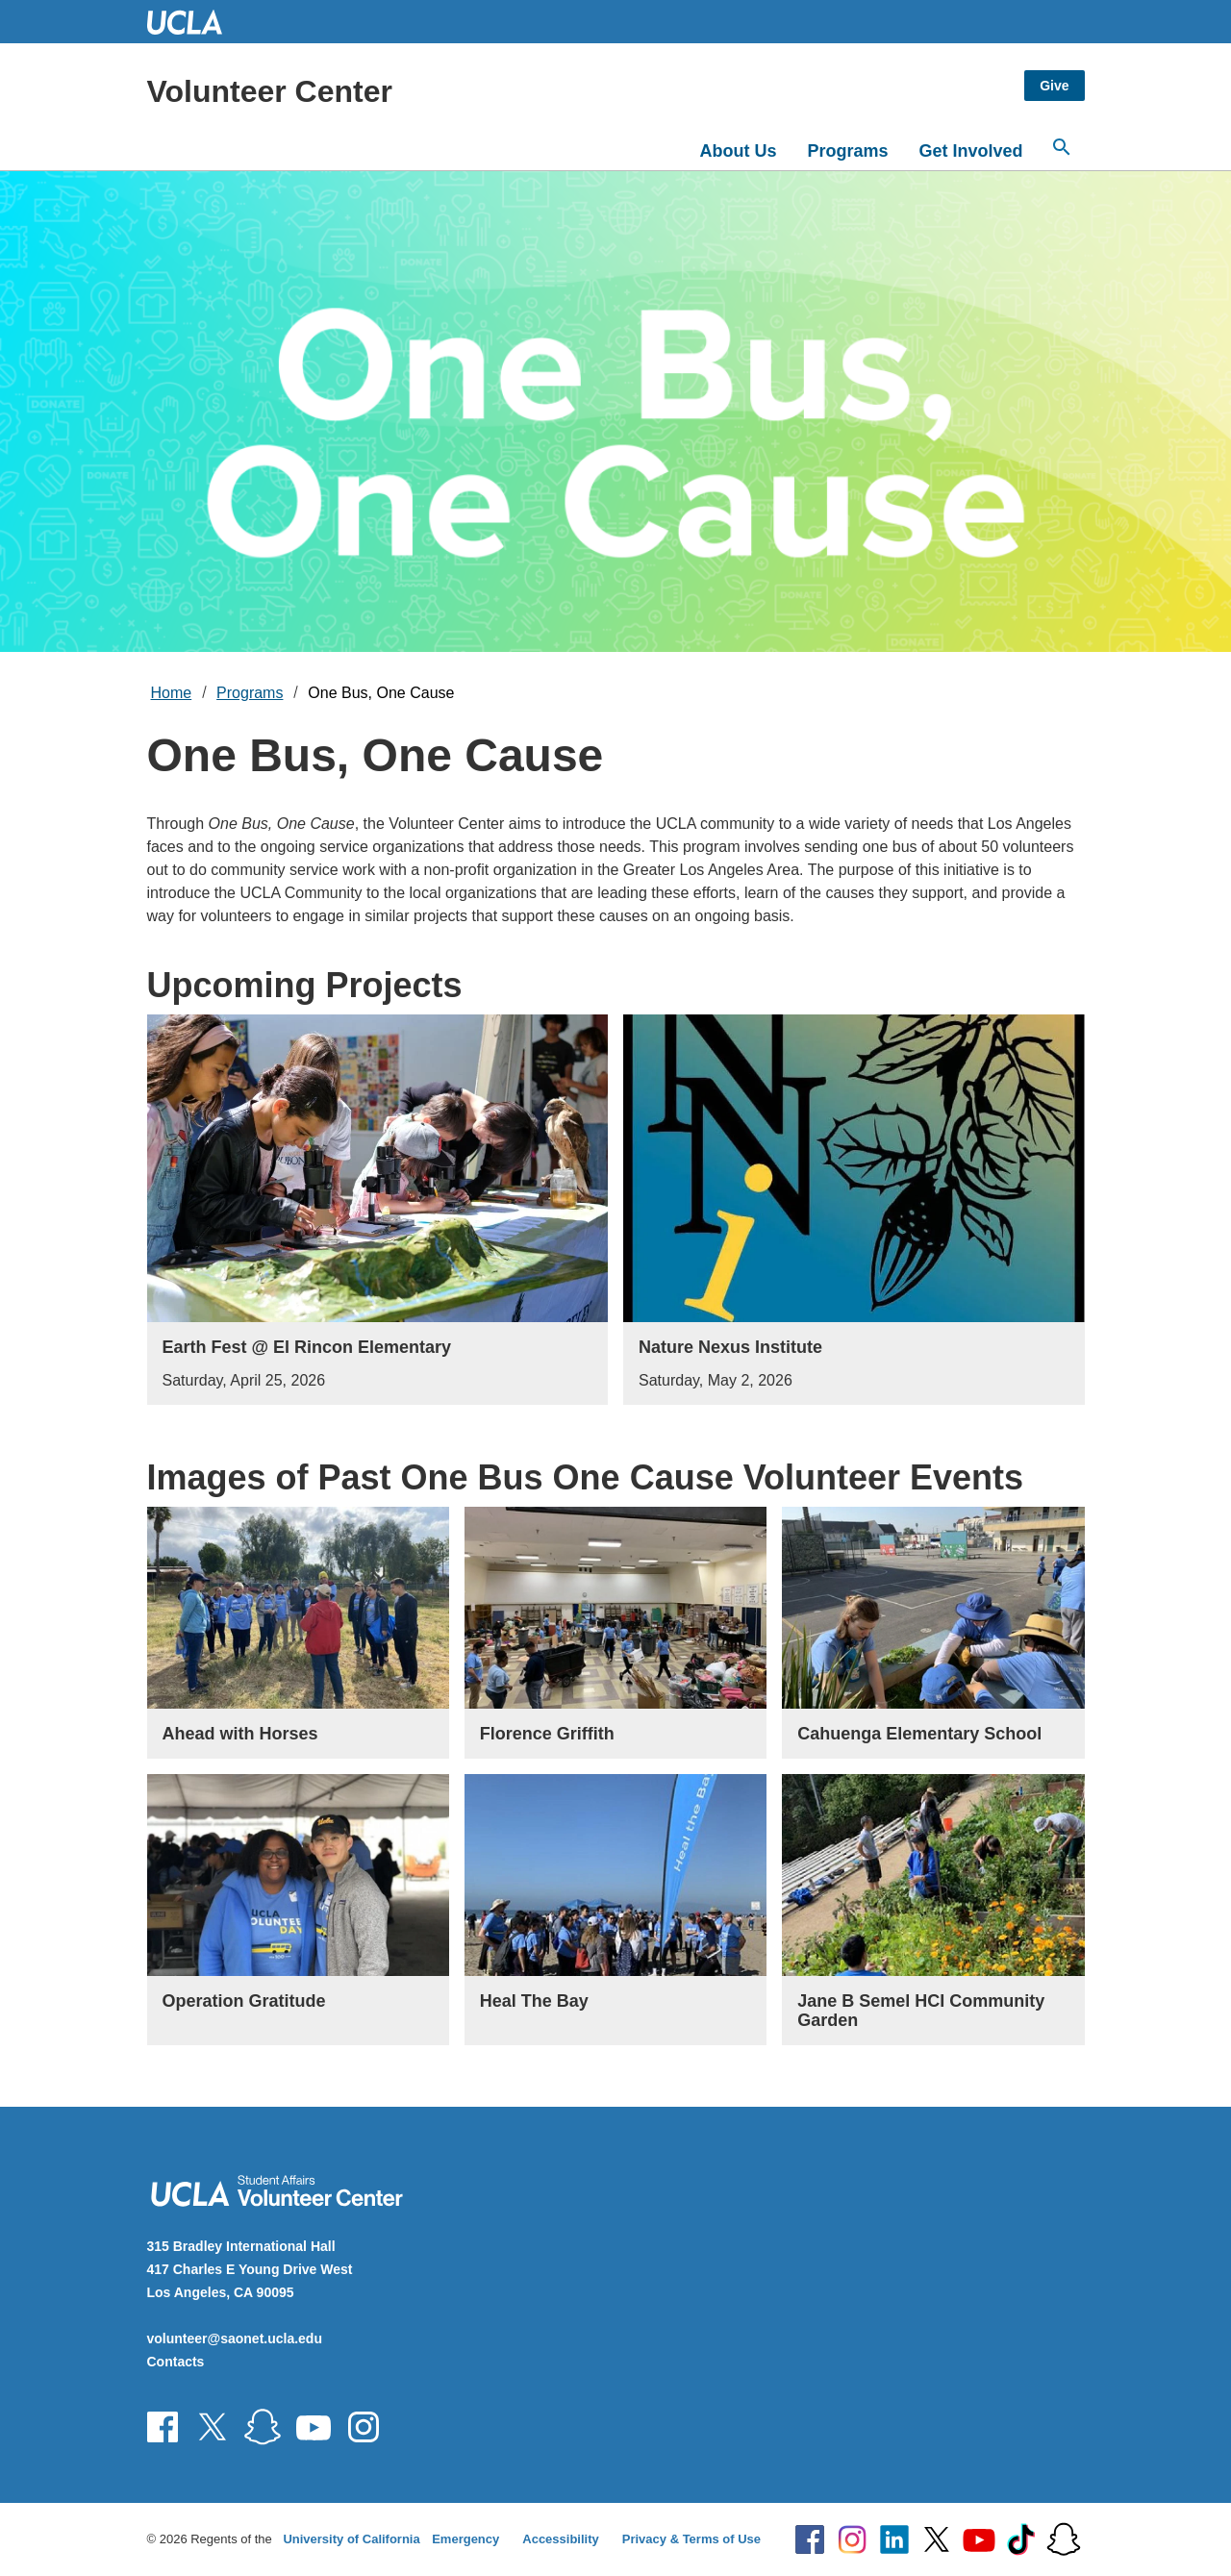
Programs (847, 151)
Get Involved (970, 151)
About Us (737, 151)
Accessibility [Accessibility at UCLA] (560, 2539)
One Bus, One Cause (381, 693)
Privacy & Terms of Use (691, 2539)
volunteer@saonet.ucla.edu (234, 2338)
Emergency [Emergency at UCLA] (465, 2539)
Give (1054, 85)
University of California (351, 2539)
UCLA (193, 21)
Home (171, 693)
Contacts (176, 2361)
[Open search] (1062, 147)
